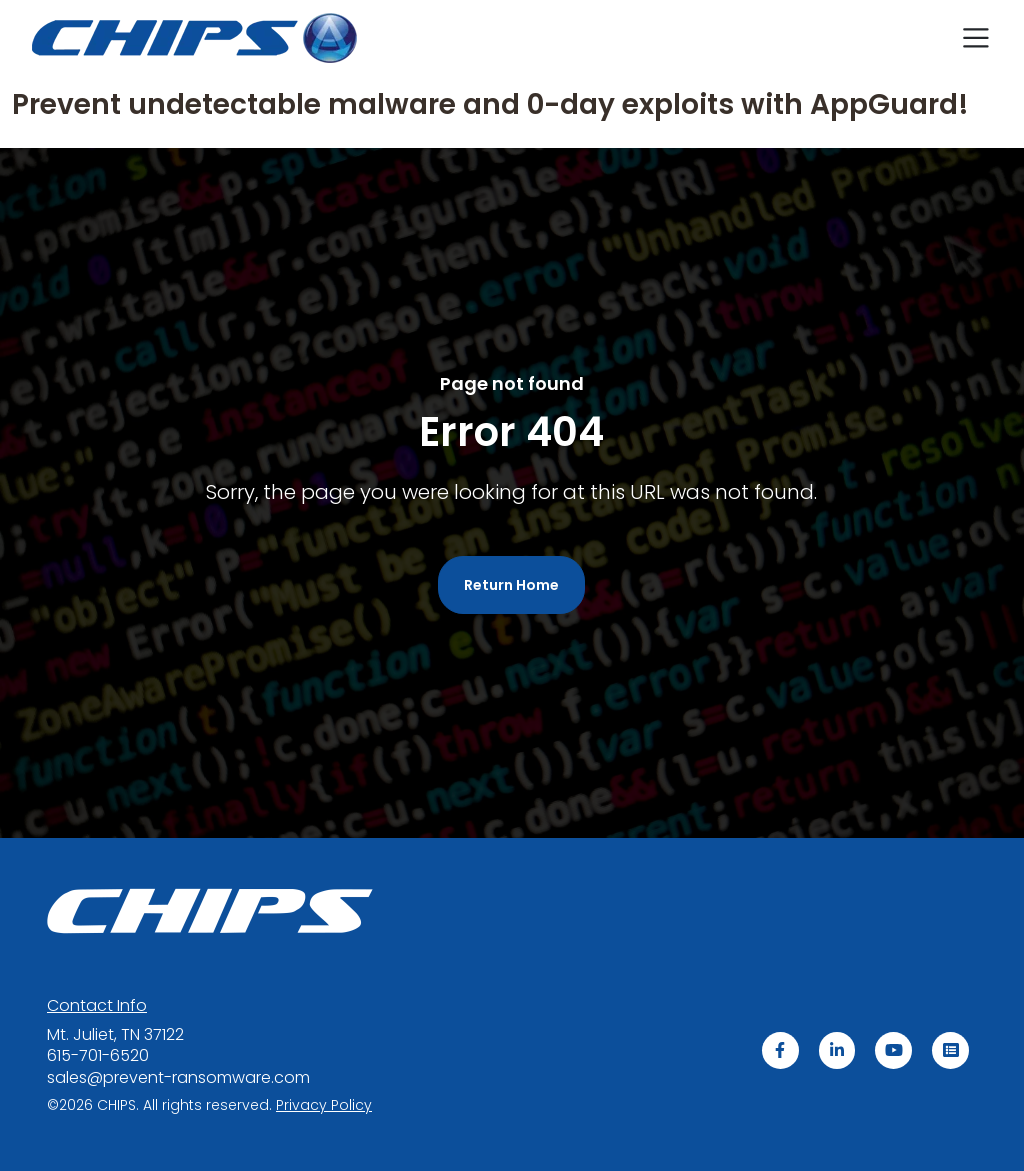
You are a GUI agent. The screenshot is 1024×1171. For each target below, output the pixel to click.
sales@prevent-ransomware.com (178, 1077)
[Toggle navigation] (976, 38)
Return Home (511, 585)
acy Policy (324, 1104)
